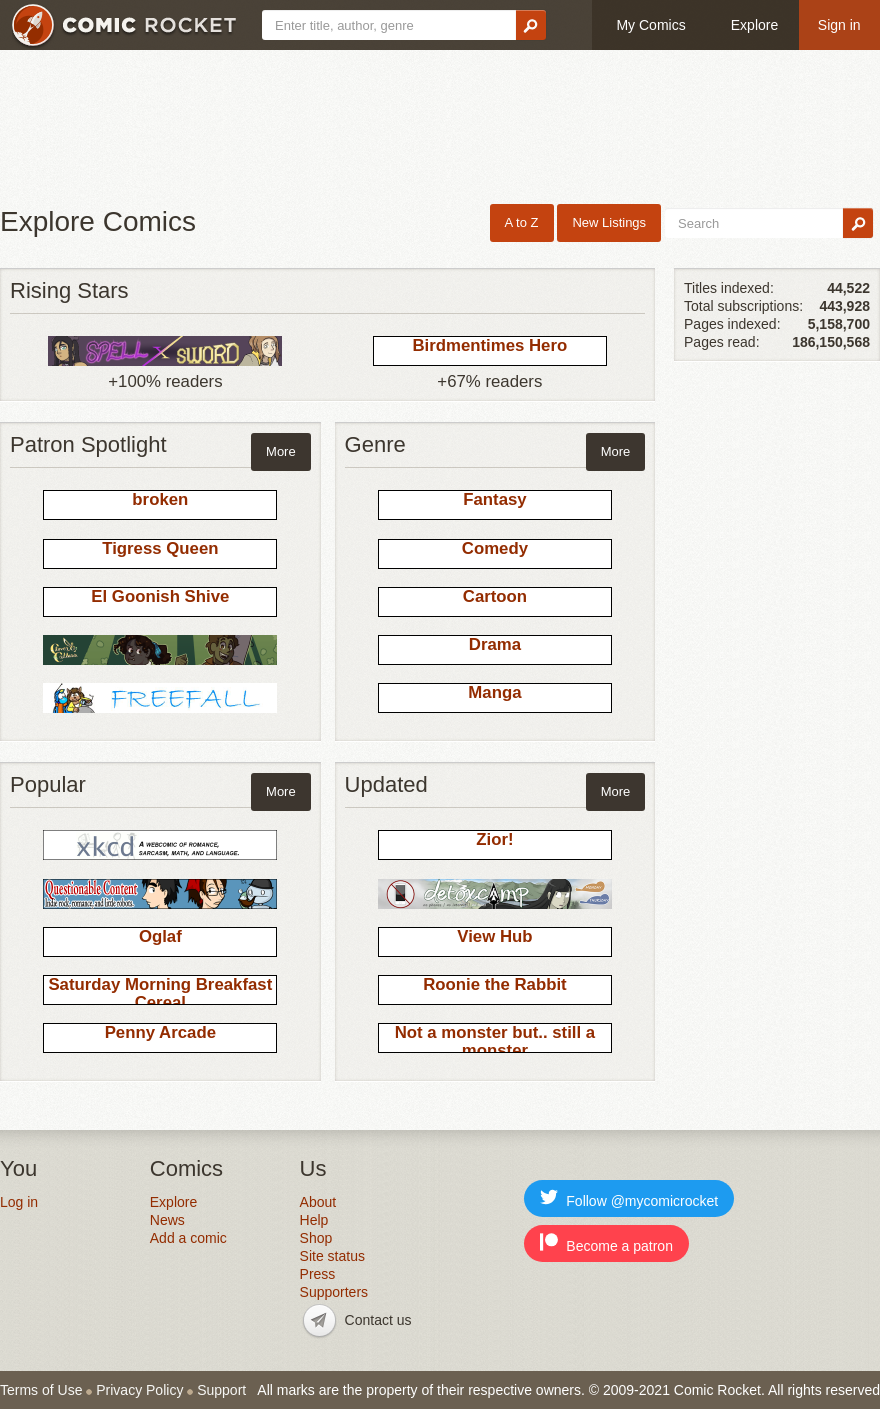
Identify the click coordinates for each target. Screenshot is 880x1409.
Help (314, 1220)
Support (221, 1390)
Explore (754, 25)
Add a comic (188, 1238)
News (167, 1220)
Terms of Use (41, 1390)
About (318, 1202)
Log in (19, 1202)
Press (318, 1274)
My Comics (650, 25)
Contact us (378, 1320)
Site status (332, 1256)
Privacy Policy (139, 1390)
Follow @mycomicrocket (629, 1198)
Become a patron (606, 1243)
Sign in (839, 25)
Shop (316, 1238)
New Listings (609, 222)
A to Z (522, 222)
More (281, 451)
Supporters (334, 1292)
